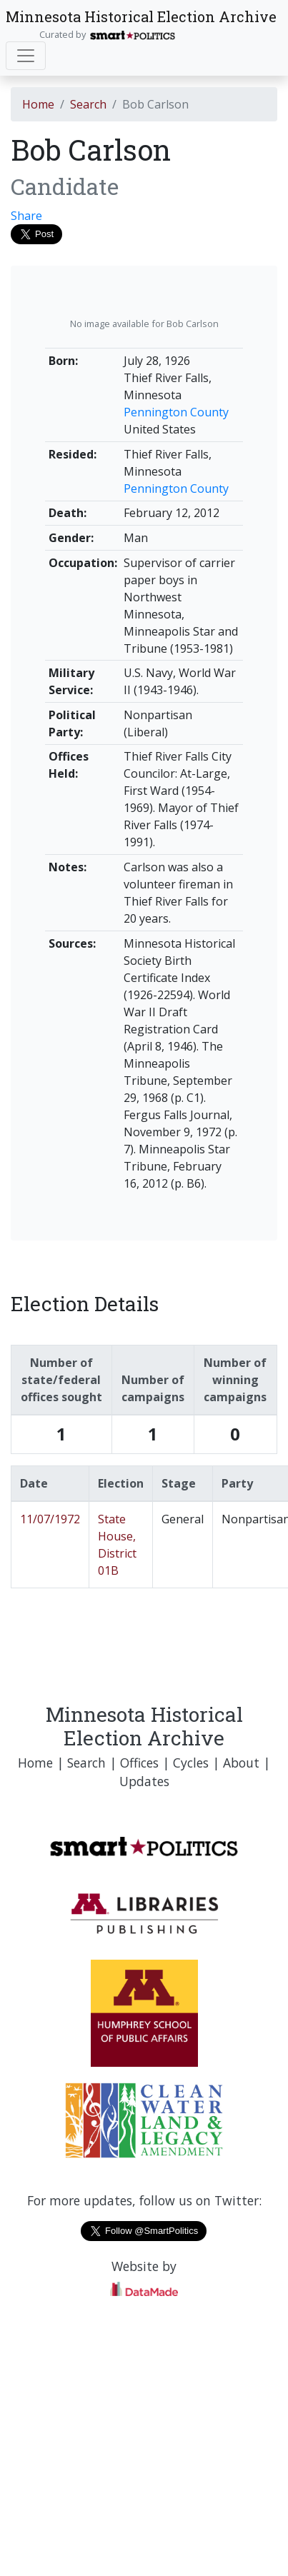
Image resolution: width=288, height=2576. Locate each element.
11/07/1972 (50, 1519)
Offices (139, 1762)
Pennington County (176, 412)
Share (26, 216)
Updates (144, 1781)
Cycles (191, 1762)
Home (38, 104)
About (241, 1762)
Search (88, 104)
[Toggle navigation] (26, 55)
